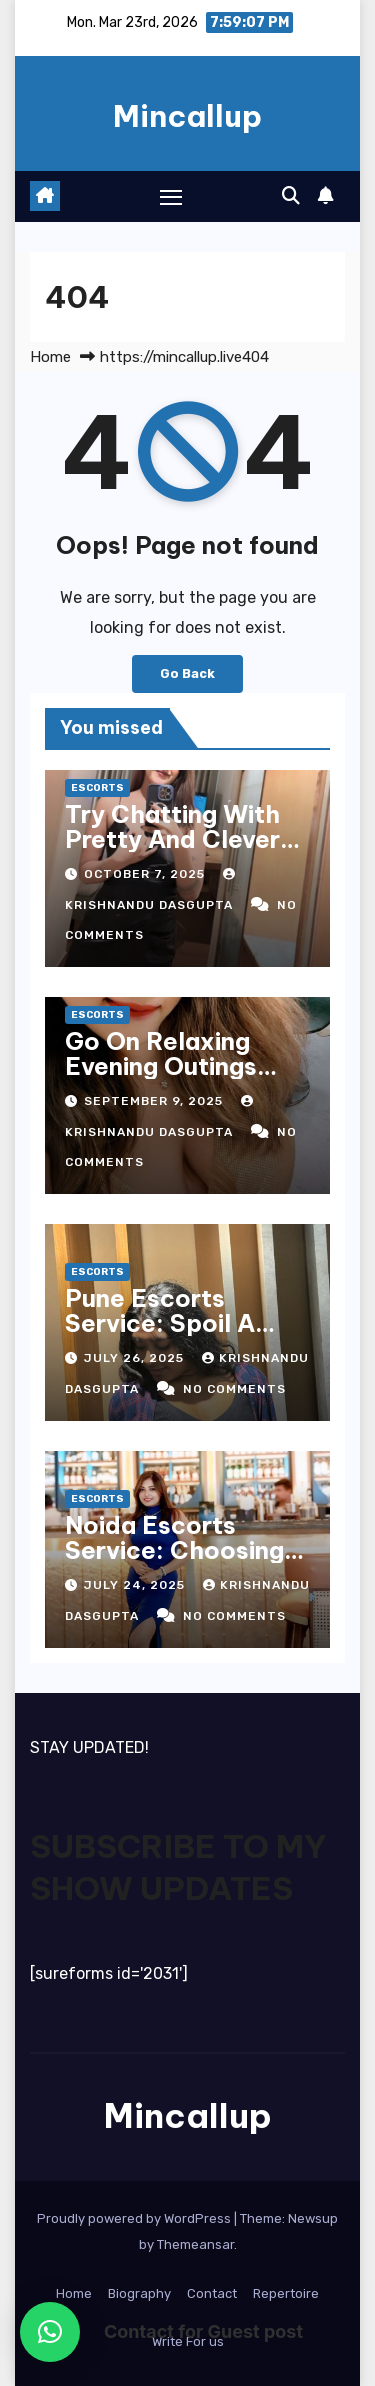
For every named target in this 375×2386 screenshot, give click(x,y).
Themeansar (195, 2244)
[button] (291, 196)
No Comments (234, 1389)
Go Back (187, 673)
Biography (139, 2293)
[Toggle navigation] (171, 197)
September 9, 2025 (155, 1101)
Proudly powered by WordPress (135, 2218)
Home (50, 357)
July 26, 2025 (136, 1358)
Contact (212, 2293)
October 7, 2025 (146, 874)
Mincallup (187, 116)
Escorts (97, 788)
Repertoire (286, 2293)
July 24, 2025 (136, 1585)
